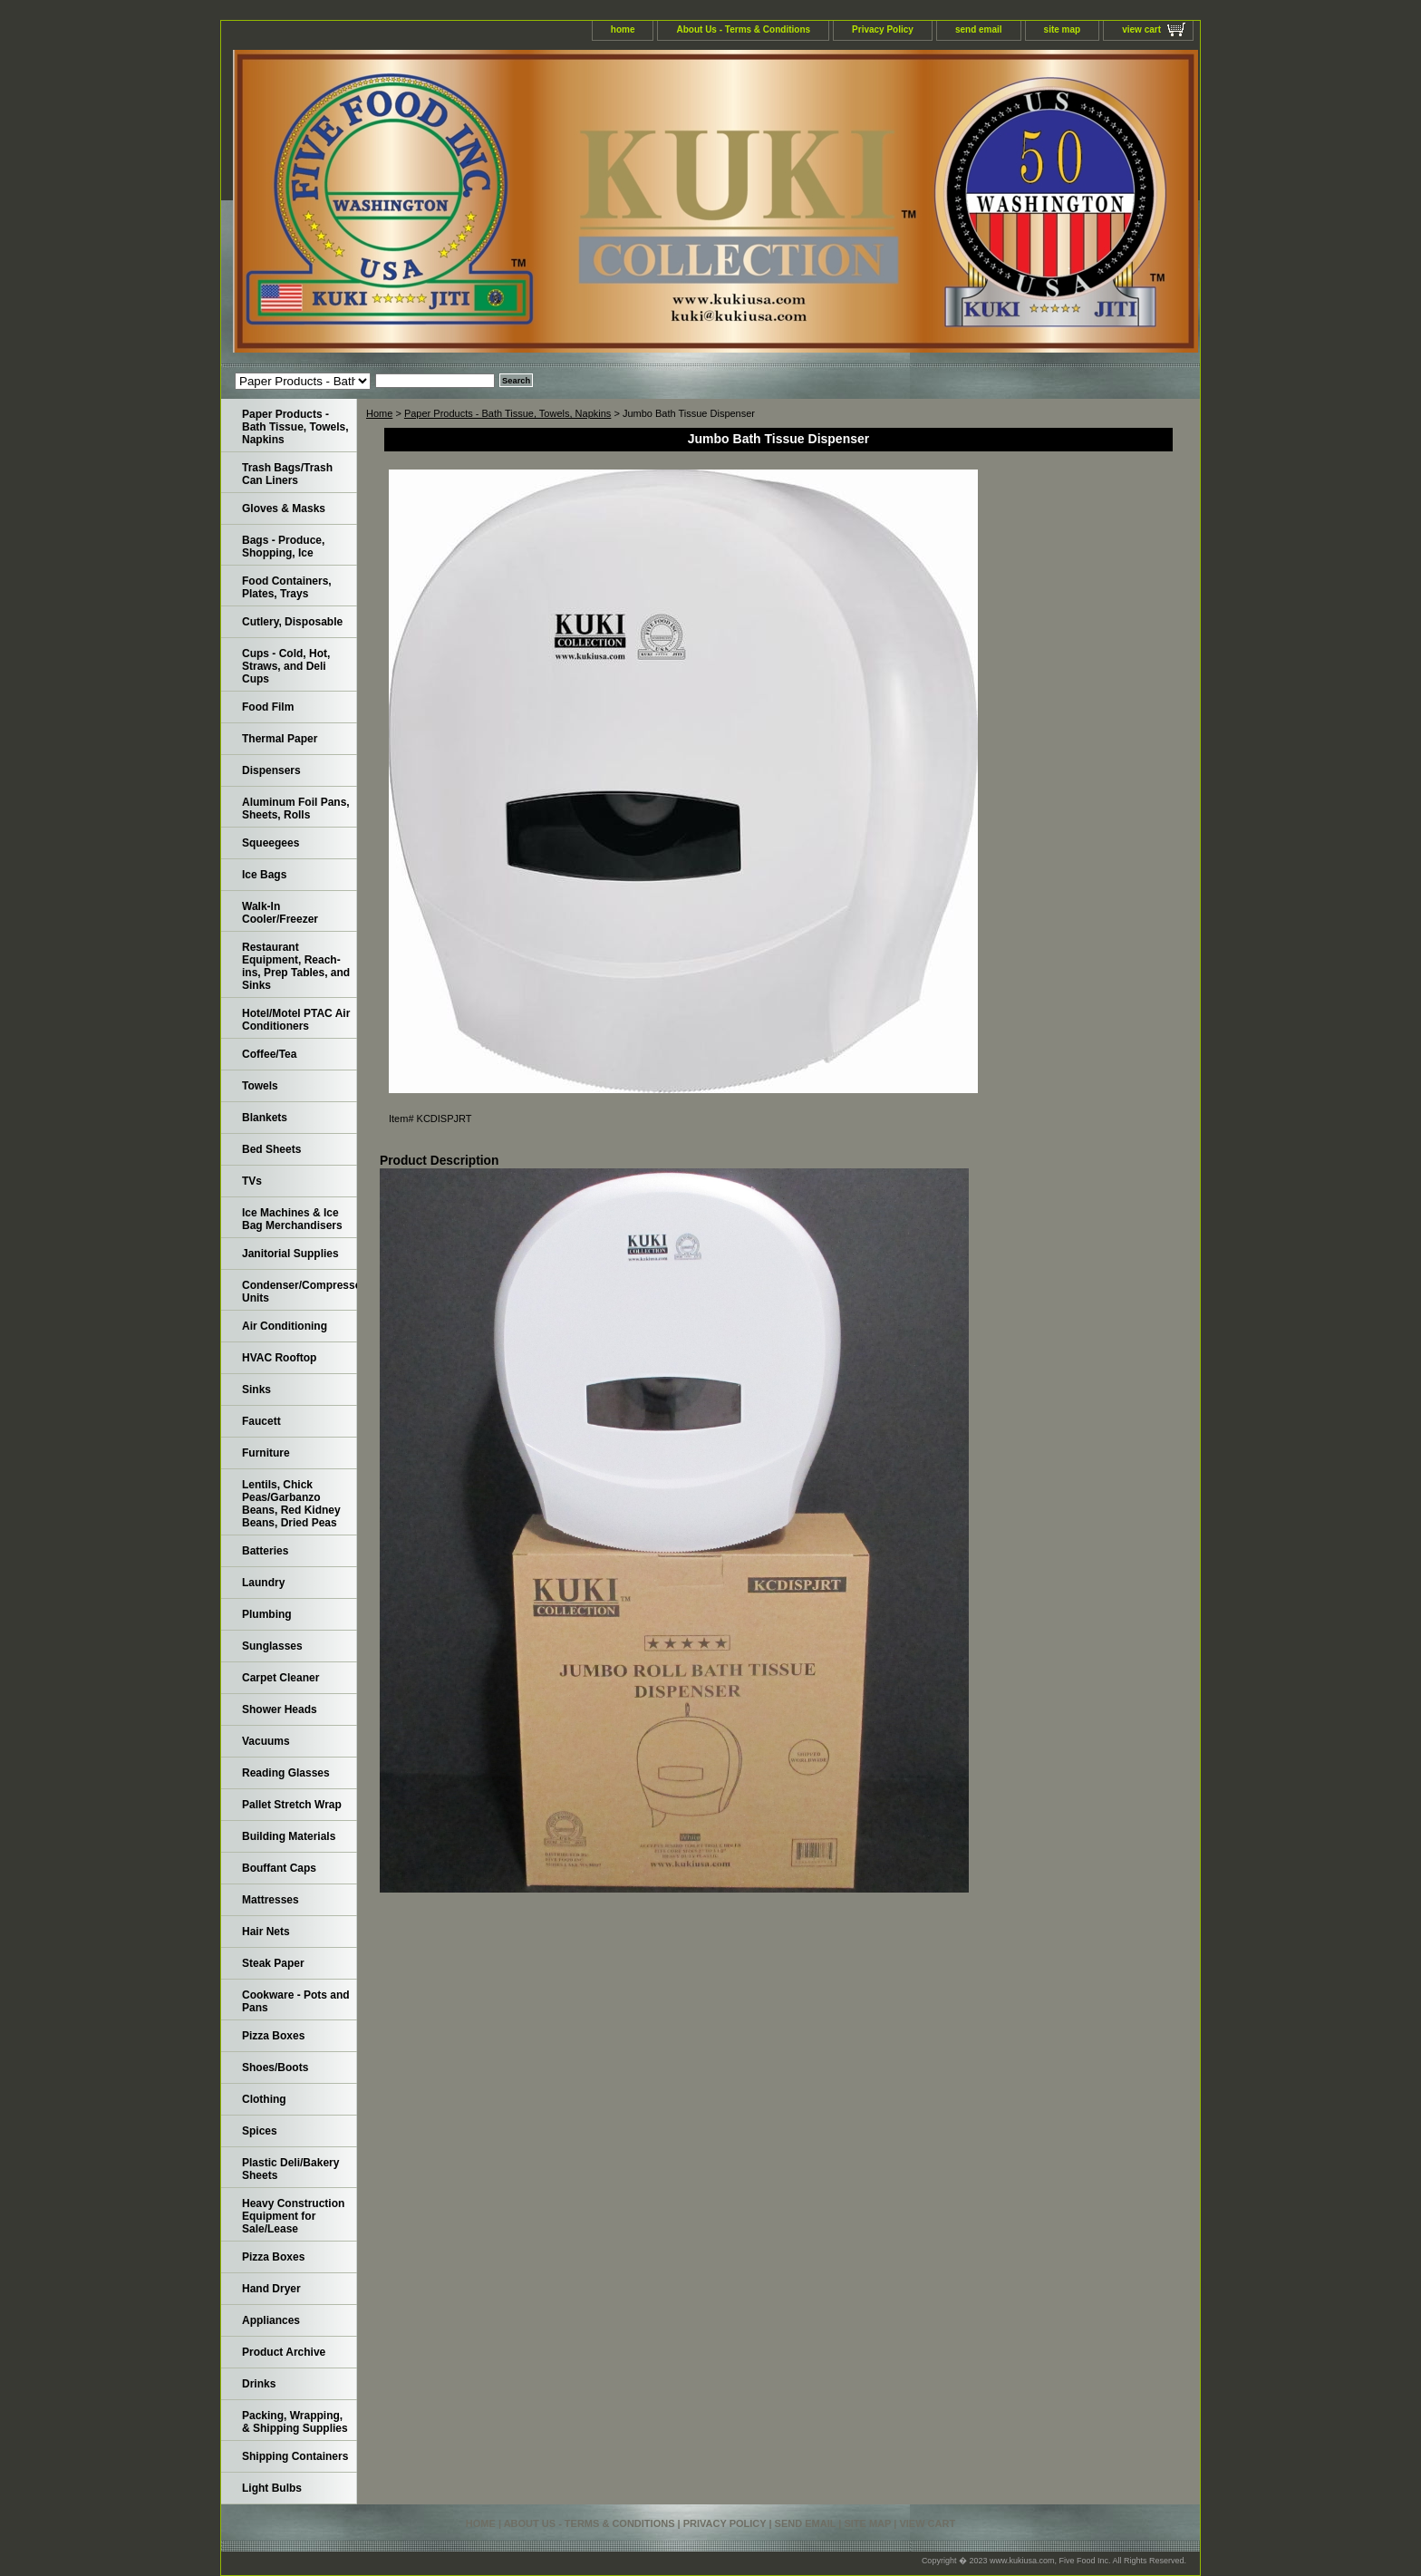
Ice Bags (264, 874)
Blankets (264, 1117)
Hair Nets (266, 1931)
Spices (259, 2131)
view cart (1141, 29)
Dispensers (271, 770)
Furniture (266, 1453)
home (623, 29)
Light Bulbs (272, 2488)
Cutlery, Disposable (292, 621)
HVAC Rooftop (279, 1357)
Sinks (256, 1389)
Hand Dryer (271, 2288)
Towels (260, 1086)
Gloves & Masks (283, 508)
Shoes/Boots (275, 2067)
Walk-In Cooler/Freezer (280, 912)
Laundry (263, 1582)
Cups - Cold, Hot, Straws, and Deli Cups (286, 666)
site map (1062, 29)
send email (978, 29)
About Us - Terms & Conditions (743, 29)
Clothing (264, 2099)
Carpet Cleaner (280, 1677)
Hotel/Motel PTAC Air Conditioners (296, 1019)
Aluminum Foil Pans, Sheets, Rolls (296, 808)
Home (379, 413)
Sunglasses (272, 1646)
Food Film (268, 707)
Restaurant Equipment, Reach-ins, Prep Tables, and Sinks (296, 966)
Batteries (265, 1551)
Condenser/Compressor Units (299, 1291)
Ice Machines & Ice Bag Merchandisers (292, 1219)
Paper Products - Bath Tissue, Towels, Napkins (507, 413)
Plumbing (267, 1614)
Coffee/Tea (269, 1054)
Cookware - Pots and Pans (296, 2001)
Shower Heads (279, 1709)
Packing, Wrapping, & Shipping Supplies (295, 2422)
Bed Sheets (271, 1149)
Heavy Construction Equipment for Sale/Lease (293, 2216)
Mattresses (270, 1899)
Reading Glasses (286, 1773)
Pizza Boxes (273, 2035)
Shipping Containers (295, 2456)
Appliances (271, 2320)
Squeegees (270, 843)
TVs (252, 1181)
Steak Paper (273, 1963)
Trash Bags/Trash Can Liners (287, 474)
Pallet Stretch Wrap (292, 1804)
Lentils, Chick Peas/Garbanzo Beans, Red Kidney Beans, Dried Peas (291, 1503)
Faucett (261, 1421)
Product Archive (283, 2352)
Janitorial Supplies (290, 1253)
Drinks (259, 2383)
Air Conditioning (284, 1326)
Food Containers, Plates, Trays (287, 587)
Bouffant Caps (279, 1868)
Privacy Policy (883, 29)
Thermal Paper (279, 738)
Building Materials (288, 1836)
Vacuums (266, 1741)
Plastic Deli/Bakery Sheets (290, 2169)
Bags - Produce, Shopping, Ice (283, 546)
